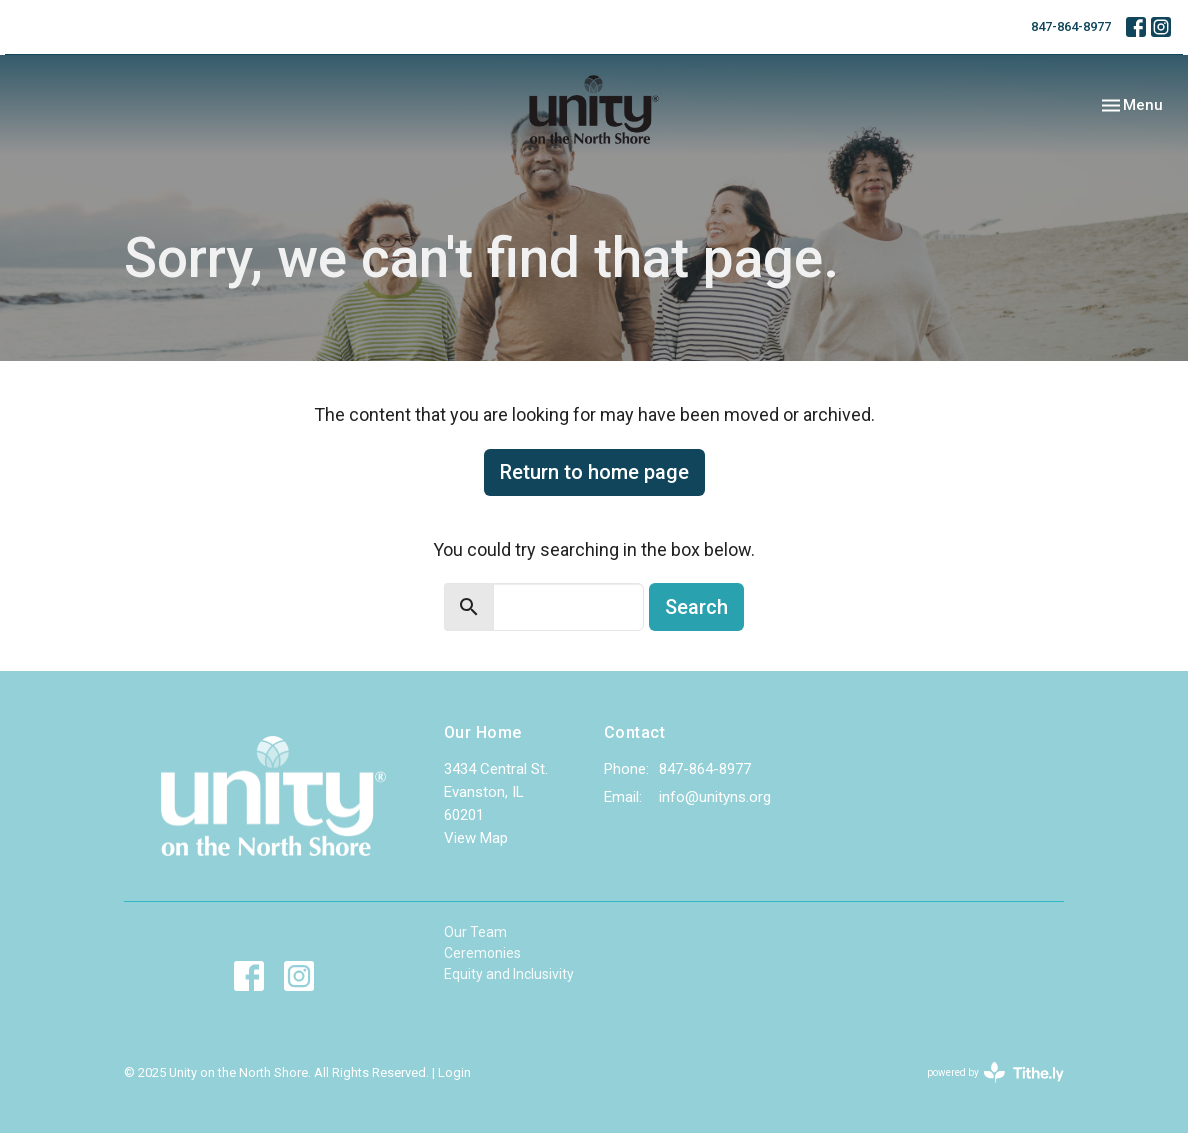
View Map (476, 838)
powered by (995, 1072)
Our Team (475, 932)
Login (454, 1072)
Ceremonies (482, 953)
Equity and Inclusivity (509, 974)
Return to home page (594, 472)
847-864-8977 (1071, 26)
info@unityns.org (715, 797)
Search (696, 607)
